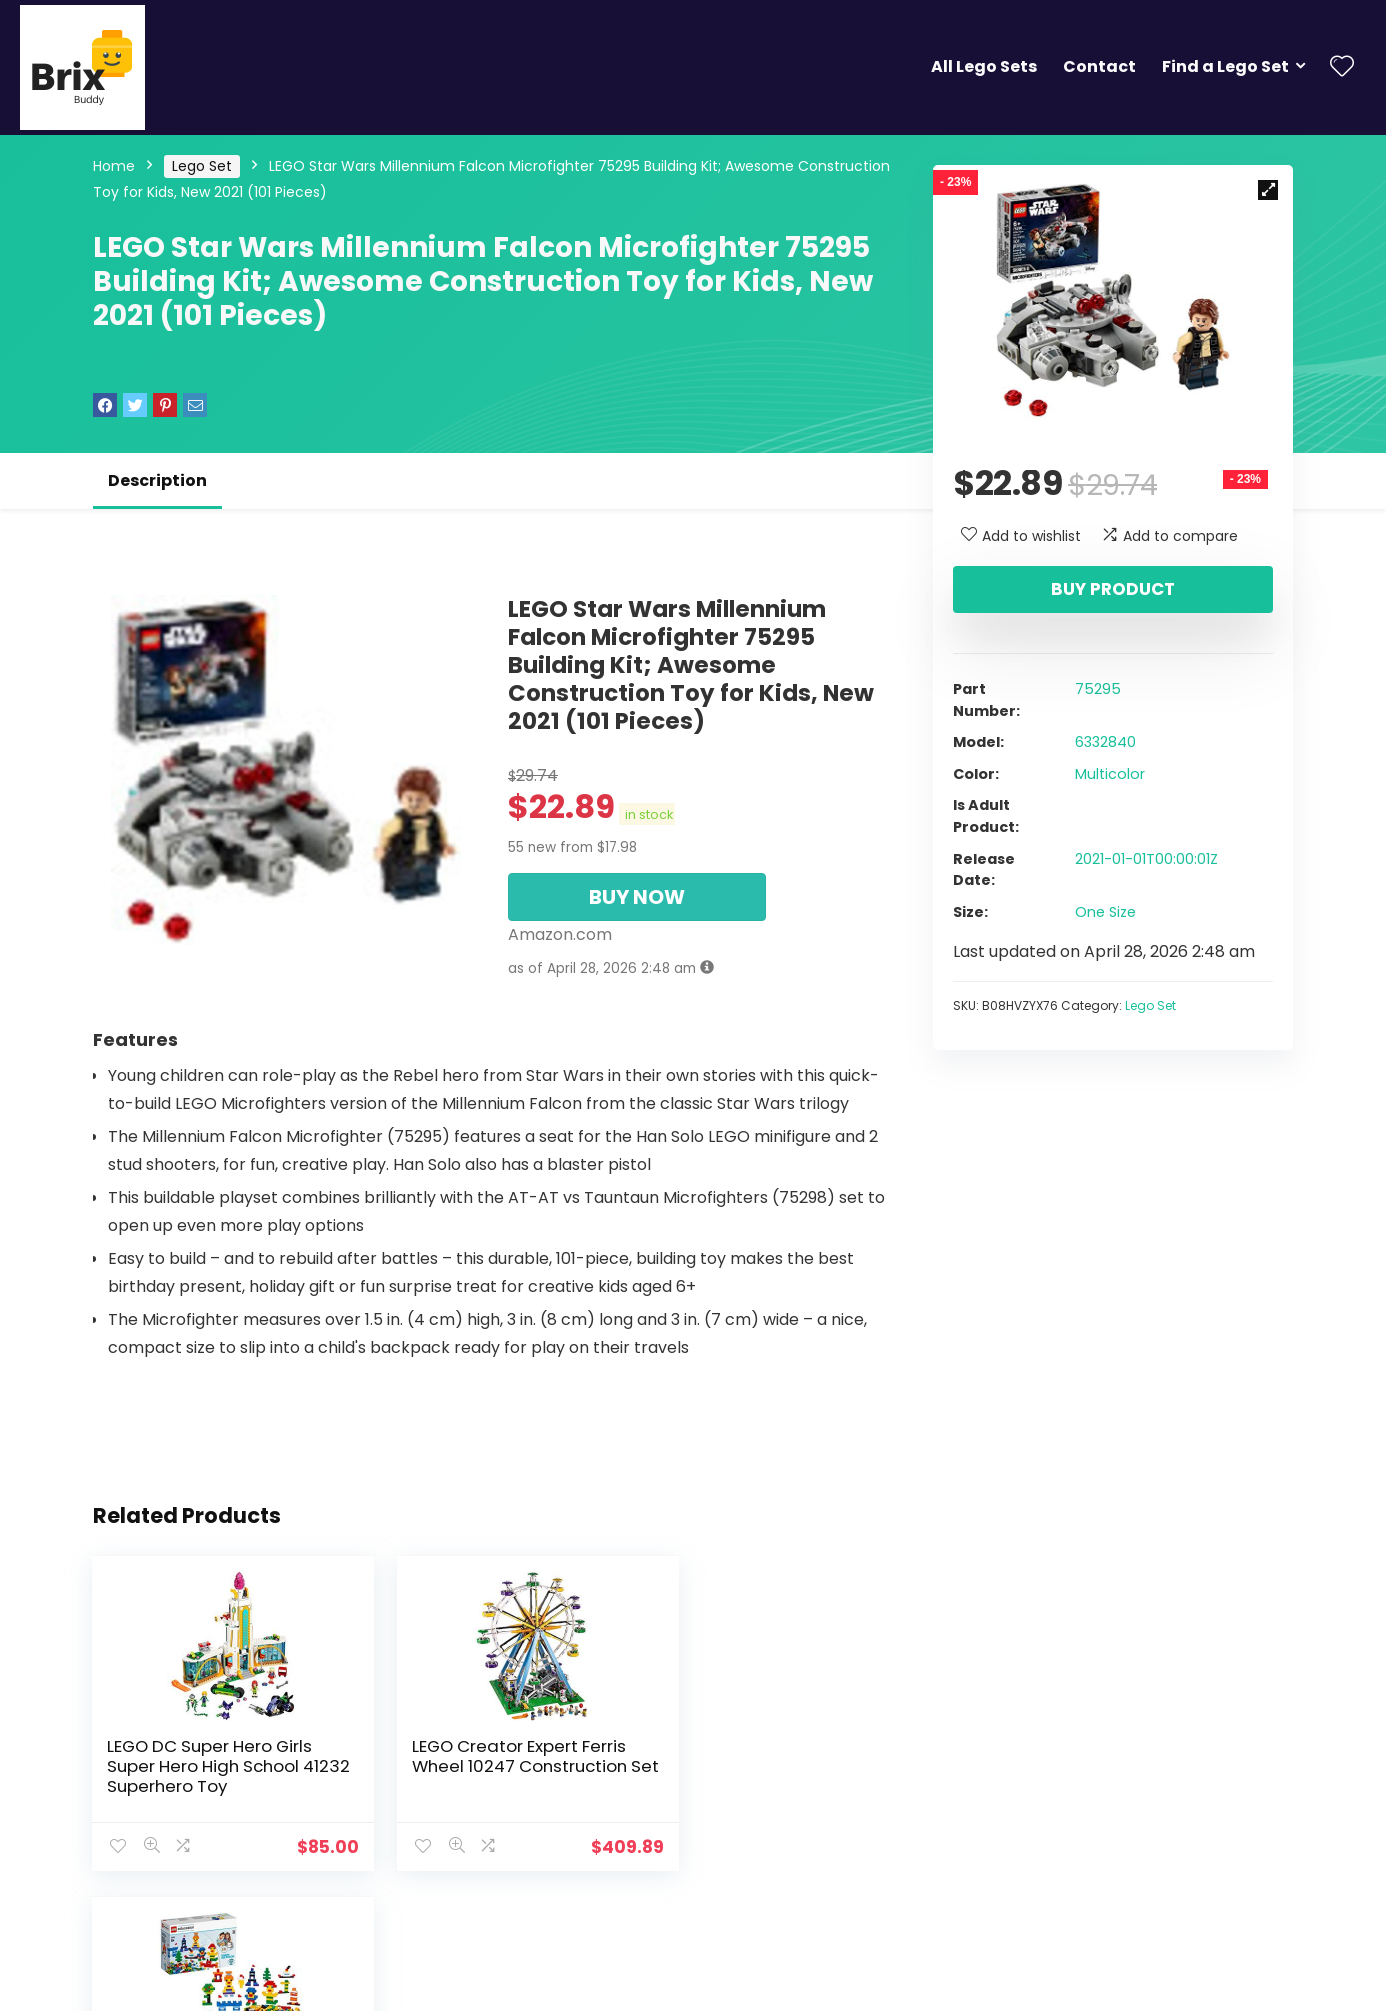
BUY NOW (637, 897)
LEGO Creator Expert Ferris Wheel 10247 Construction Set (490, 1766)
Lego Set (202, 166)
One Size (1105, 912)
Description (157, 480)
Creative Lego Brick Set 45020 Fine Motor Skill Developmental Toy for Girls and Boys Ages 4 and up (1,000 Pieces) (766, 1786)
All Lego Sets (984, 66)
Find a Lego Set (1225, 66)
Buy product (1113, 589)
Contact (1099, 66)
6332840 (1105, 742)
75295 (1098, 689)
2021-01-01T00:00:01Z (1146, 859)
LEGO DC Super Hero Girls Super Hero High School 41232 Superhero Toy (210, 1766)
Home (114, 166)
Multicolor (1110, 774)
